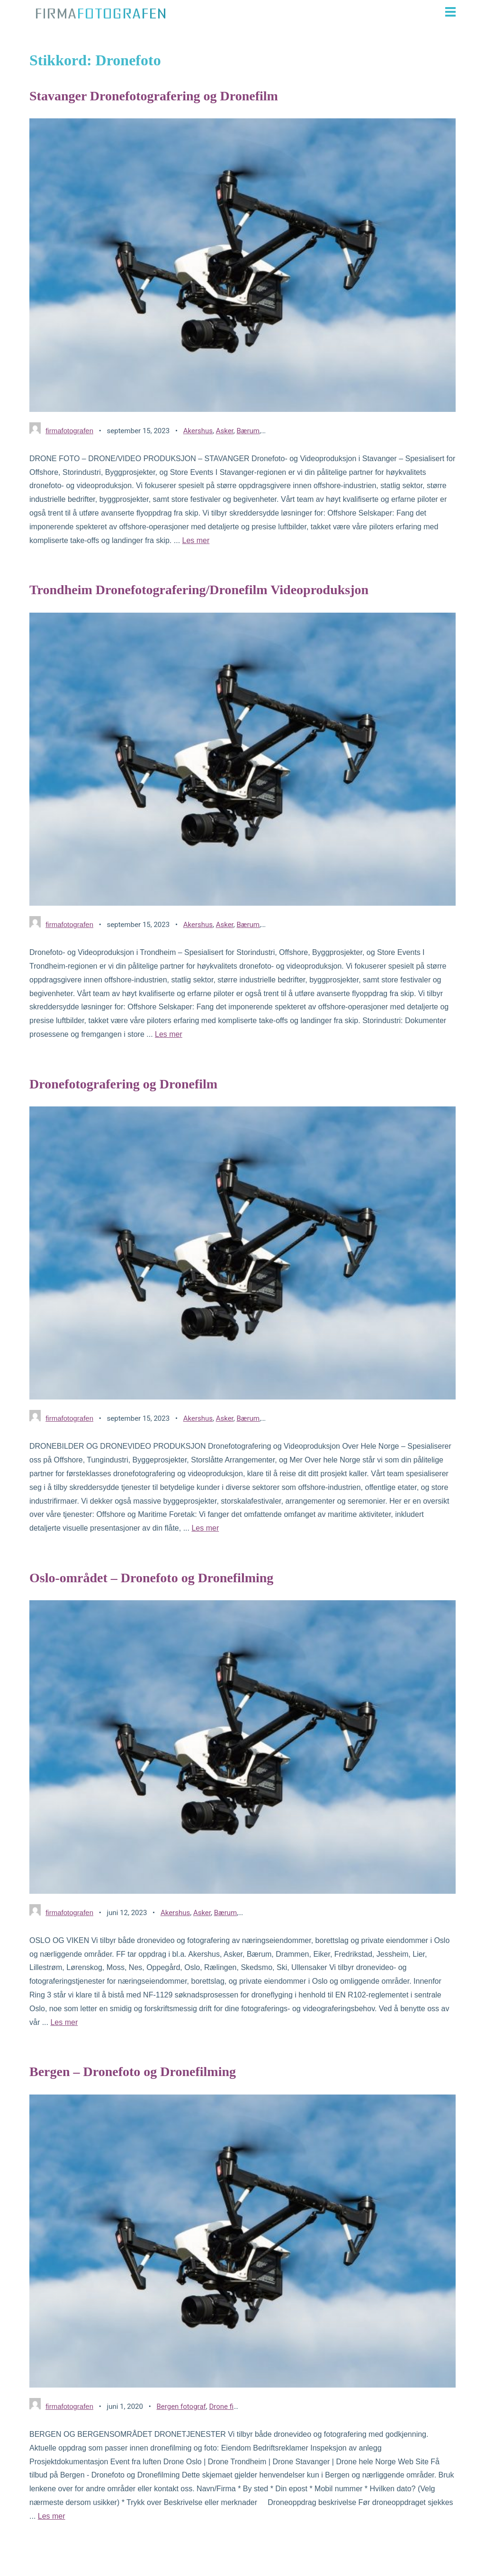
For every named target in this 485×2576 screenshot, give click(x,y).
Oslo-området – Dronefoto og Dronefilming (151, 1577)
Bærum (248, 431)
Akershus (198, 431)
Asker (225, 431)
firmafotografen (69, 431)
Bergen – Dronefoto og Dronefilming (132, 2071)
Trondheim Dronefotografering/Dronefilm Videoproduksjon (198, 589)
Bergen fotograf (181, 2406)
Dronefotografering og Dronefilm (123, 1084)
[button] (315, 12)
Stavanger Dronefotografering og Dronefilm (153, 96)
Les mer (196, 540)
